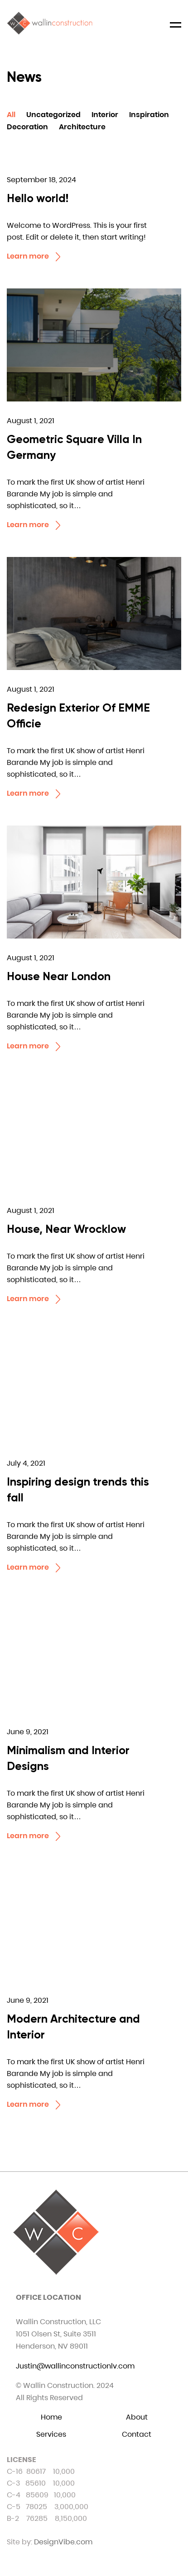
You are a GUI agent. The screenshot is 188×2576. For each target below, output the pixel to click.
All (11, 114)
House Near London (59, 976)
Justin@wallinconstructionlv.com (75, 2366)
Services (51, 2434)
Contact (136, 2434)
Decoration (27, 127)
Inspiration (149, 114)
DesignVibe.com (63, 2542)
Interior (105, 114)
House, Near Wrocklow (66, 1229)
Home (51, 2417)
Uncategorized (53, 114)
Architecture (82, 127)
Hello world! (37, 198)
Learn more (35, 256)
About (137, 2417)
